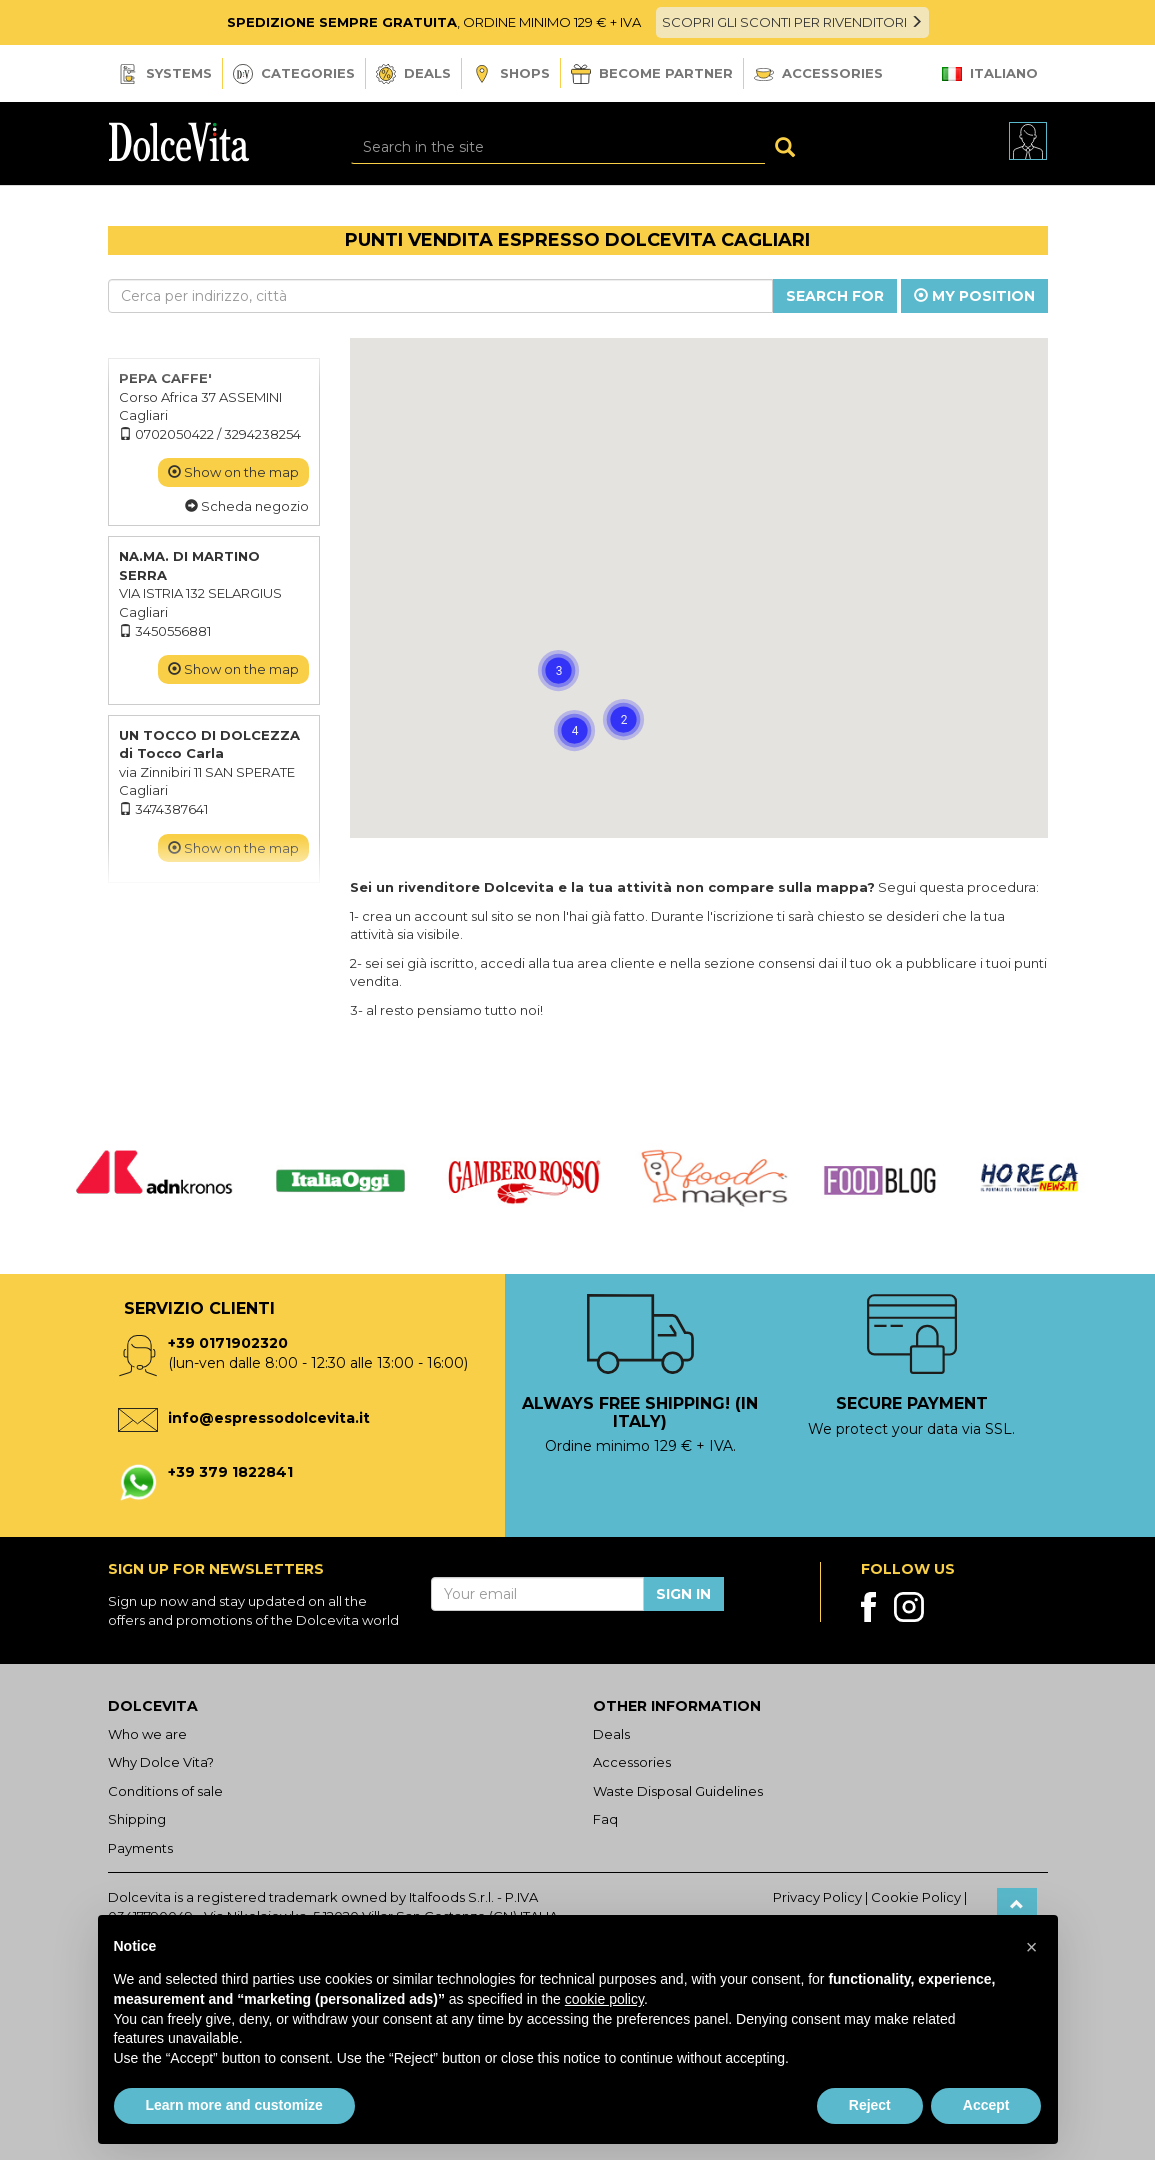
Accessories (818, 73)
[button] (490, 673)
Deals (413, 74)
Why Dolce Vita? (161, 1762)
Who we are (147, 1734)
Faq (605, 1819)
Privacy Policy (817, 1897)
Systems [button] (165, 74)
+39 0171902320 (228, 1343)
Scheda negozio (247, 506)
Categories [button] (294, 74)
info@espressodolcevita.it (269, 1418)
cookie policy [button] (604, 1999)
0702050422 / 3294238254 (210, 434)
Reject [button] (870, 2105)
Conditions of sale (165, 1791)
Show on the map (233, 472)
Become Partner (652, 74)
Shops (511, 74)
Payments (140, 1848)
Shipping (137, 1819)
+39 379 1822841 (230, 1472)
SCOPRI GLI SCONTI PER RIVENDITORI (792, 22)
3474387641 (163, 809)
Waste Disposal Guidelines (678, 1791)
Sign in (683, 1594)
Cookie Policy (916, 1897)
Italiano (990, 73)
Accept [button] (986, 2105)
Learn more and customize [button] (234, 2105)
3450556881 (165, 631)
